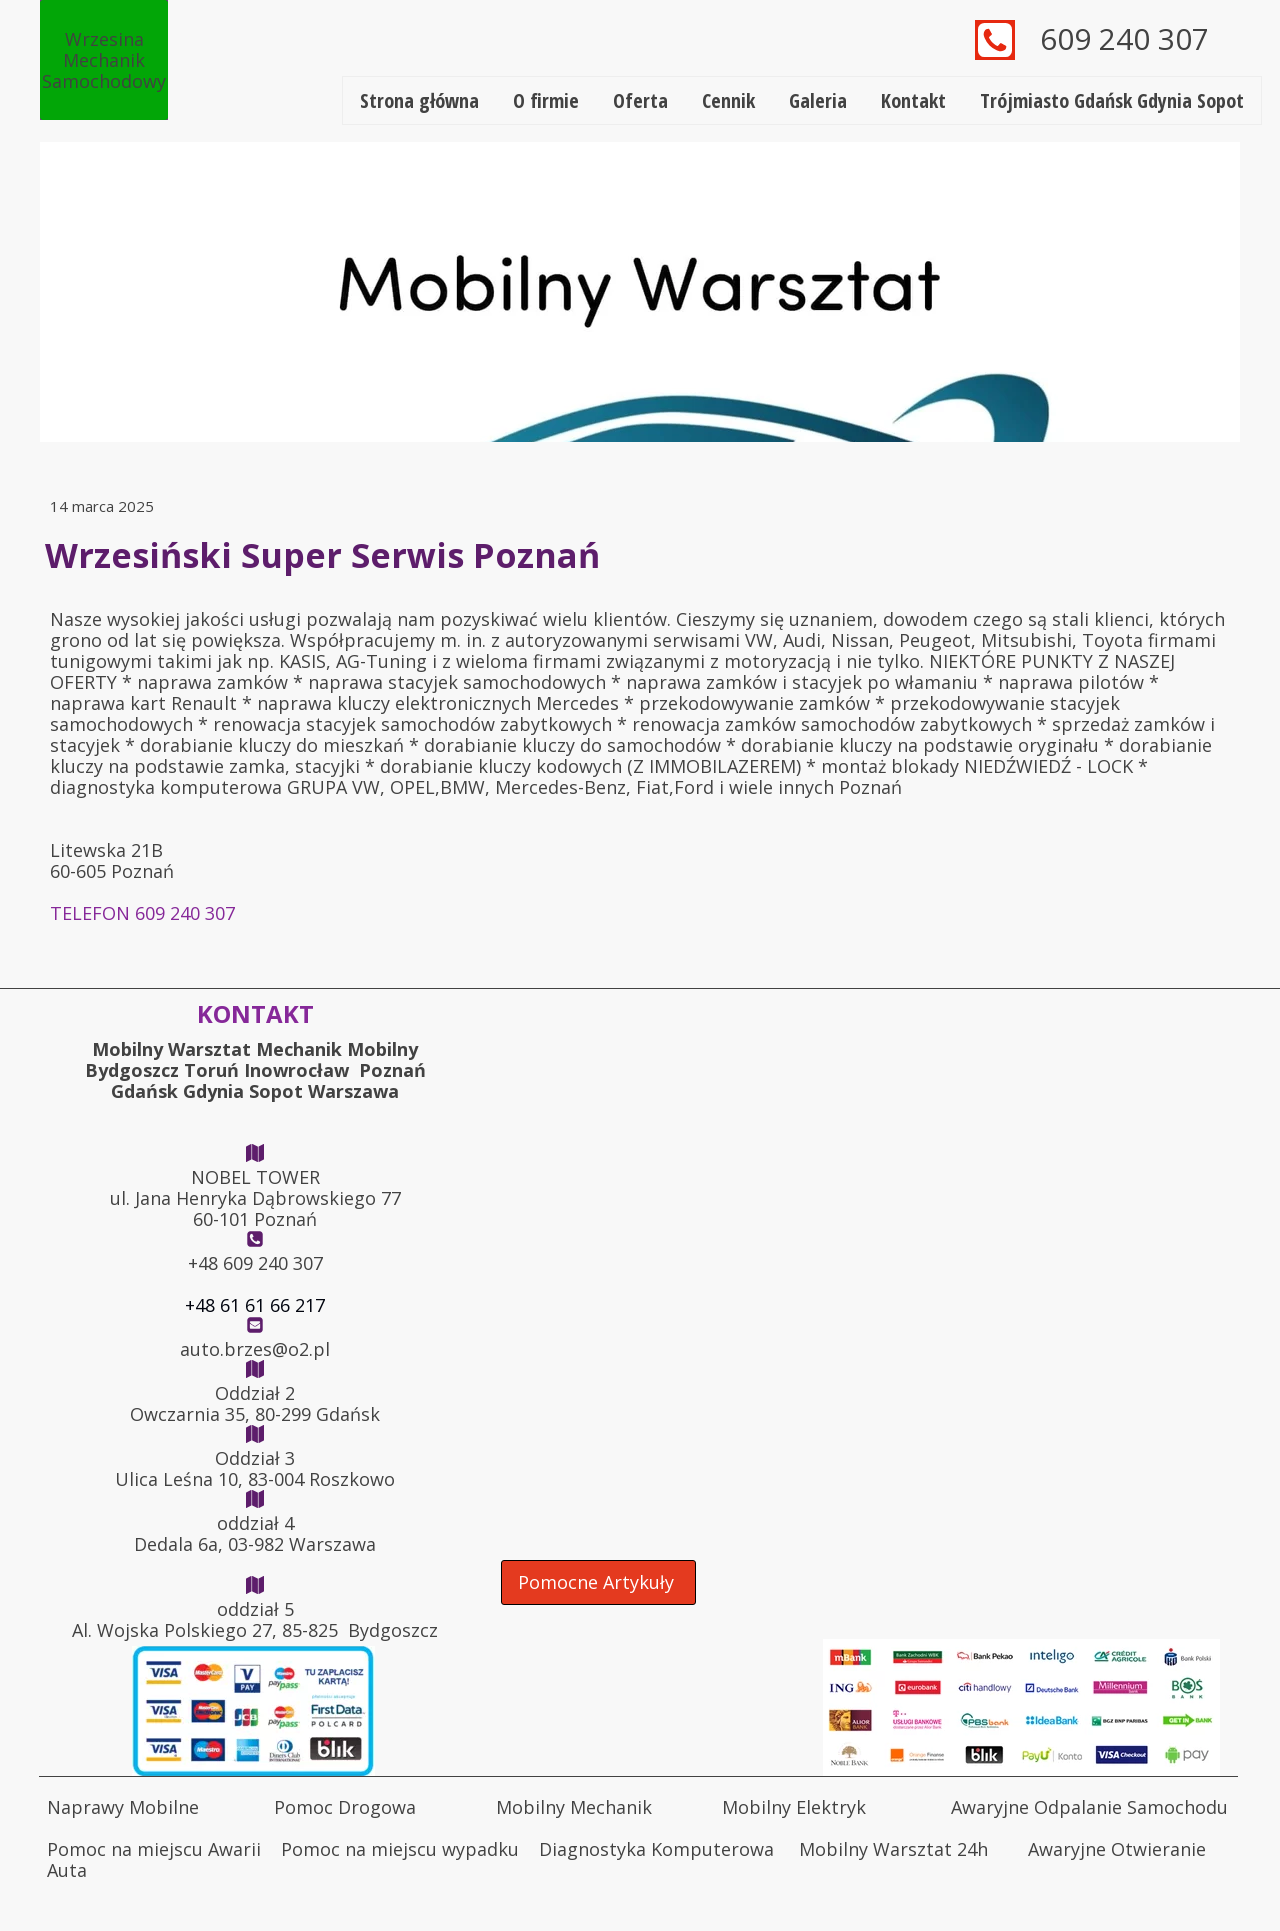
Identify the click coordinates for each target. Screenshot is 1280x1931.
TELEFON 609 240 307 (142, 913)
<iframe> (864, 1495)
